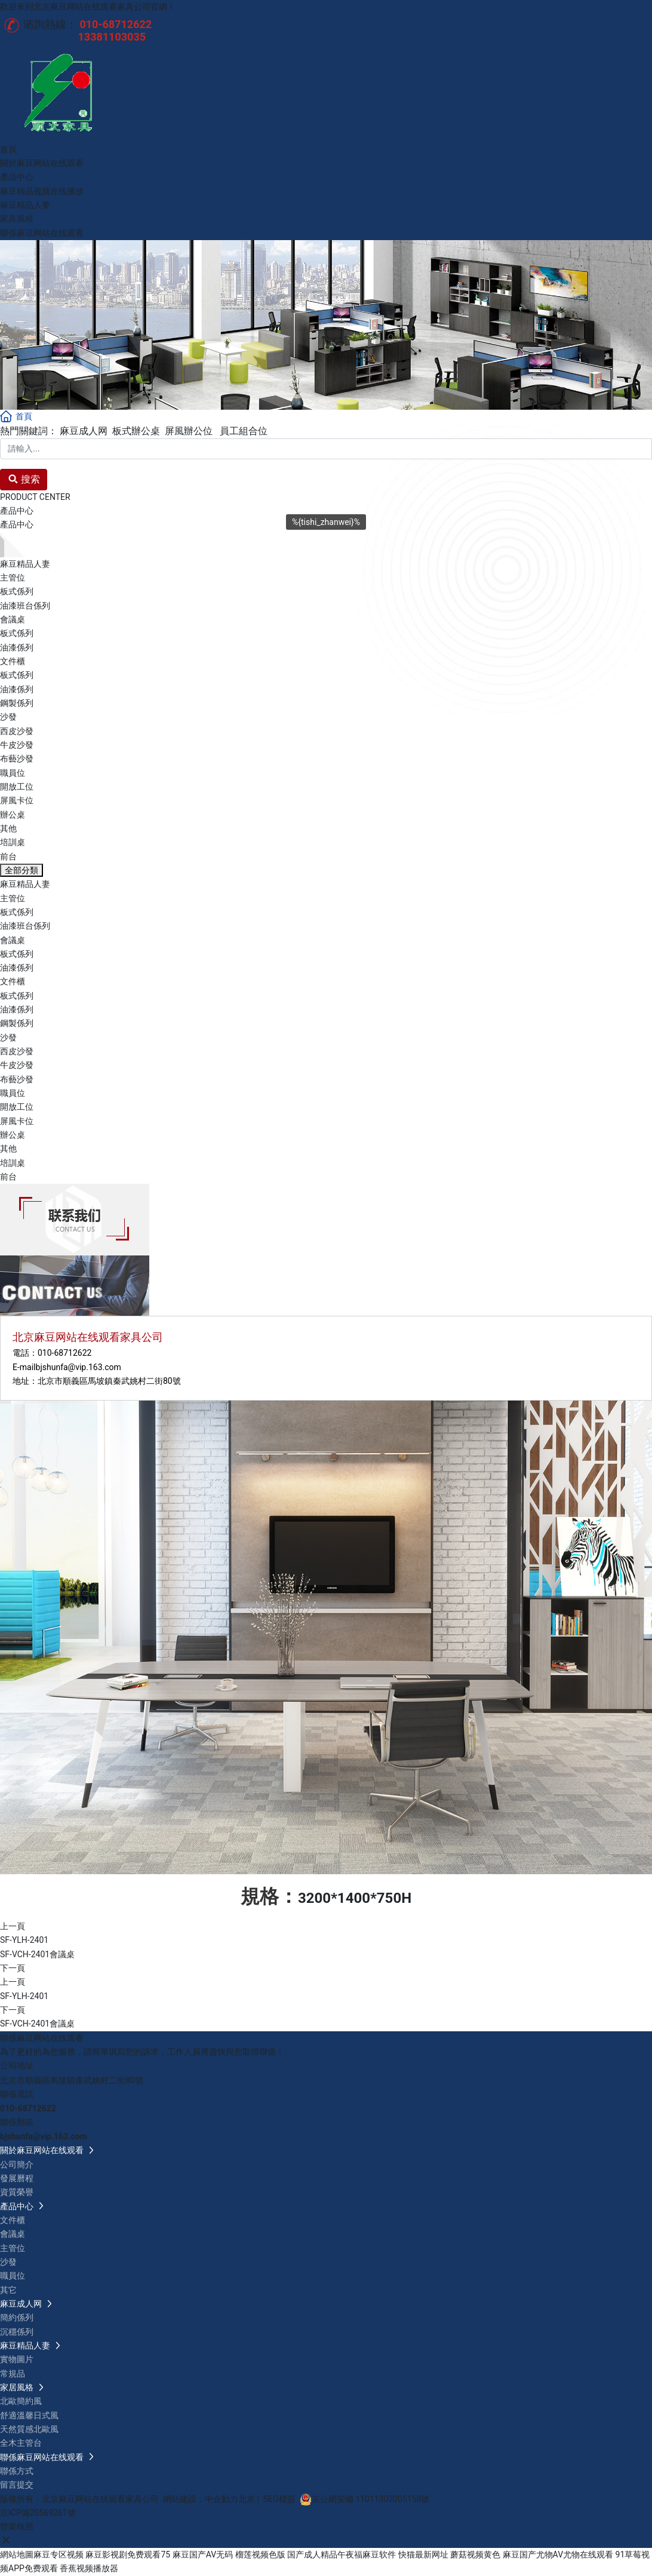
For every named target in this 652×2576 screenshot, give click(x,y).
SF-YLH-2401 (24, 1940)
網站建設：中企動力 (200, 2499)
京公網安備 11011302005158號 (371, 2499)
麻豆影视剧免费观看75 (127, 2554)
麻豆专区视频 (58, 2554)
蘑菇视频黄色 (475, 2554)
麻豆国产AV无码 (203, 2554)
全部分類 (21, 870)
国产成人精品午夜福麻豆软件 (341, 2554)
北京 (246, 2499)
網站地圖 (16, 2554)
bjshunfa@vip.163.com (78, 1367)
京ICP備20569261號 (38, 2512)
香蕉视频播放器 (89, 2568)
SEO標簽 (279, 2499)
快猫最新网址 (423, 2554)
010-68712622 (64, 1353)
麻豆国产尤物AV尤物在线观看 (558, 2554)
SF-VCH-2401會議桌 (37, 1954)
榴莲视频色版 (260, 2554)
